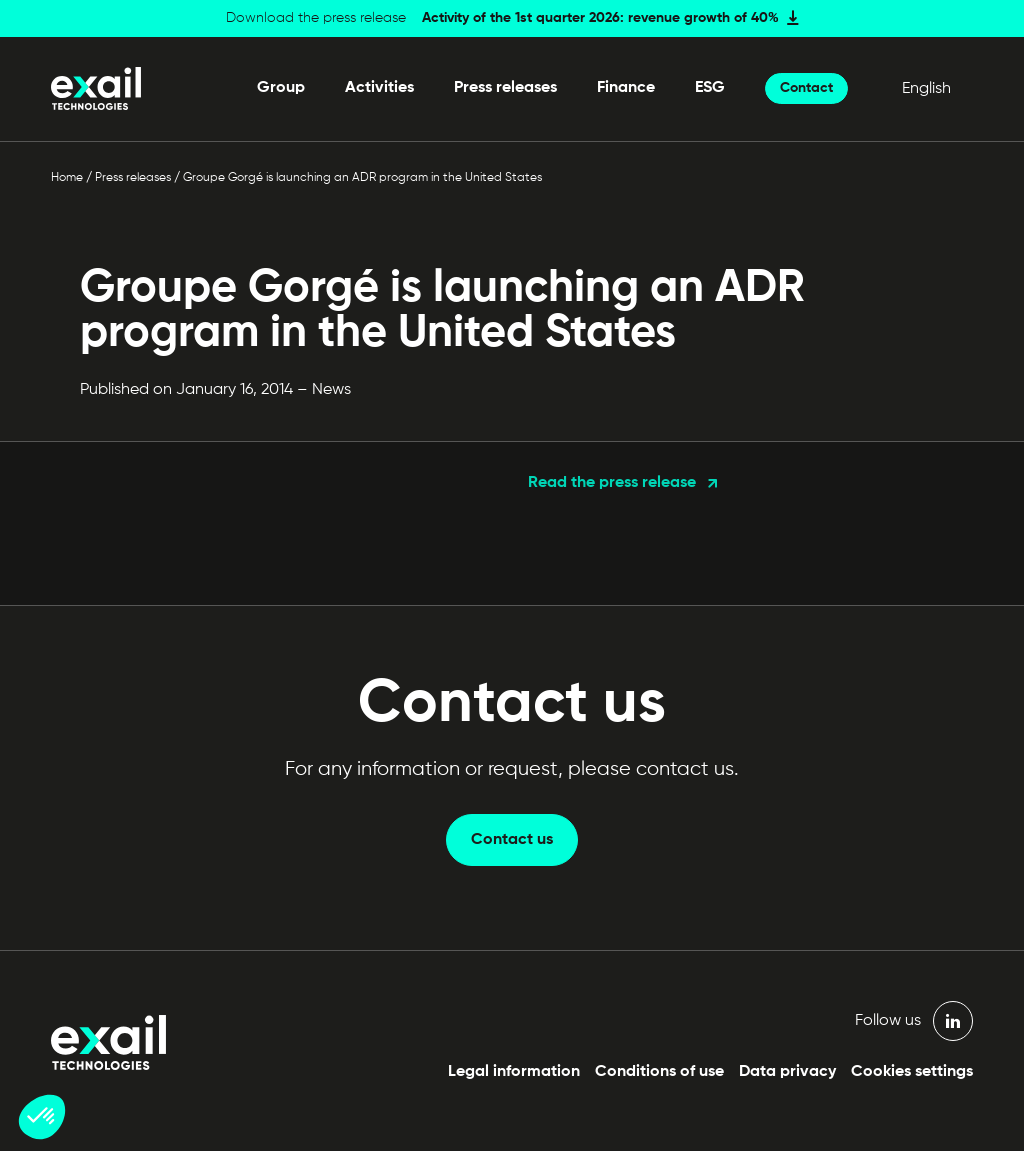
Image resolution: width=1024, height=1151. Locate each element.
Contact (806, 88)
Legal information (514, 1072)
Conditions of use (659, 1072)
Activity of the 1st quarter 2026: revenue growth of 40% (600, 18)
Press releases (505, 88)
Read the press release (612, 483)
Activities (379, 88)
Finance (626, 88)
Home (67, 178)
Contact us (512, 840)
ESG (710, 88)
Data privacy (787, 1072)
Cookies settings (912, 1072)
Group (281, 88)
